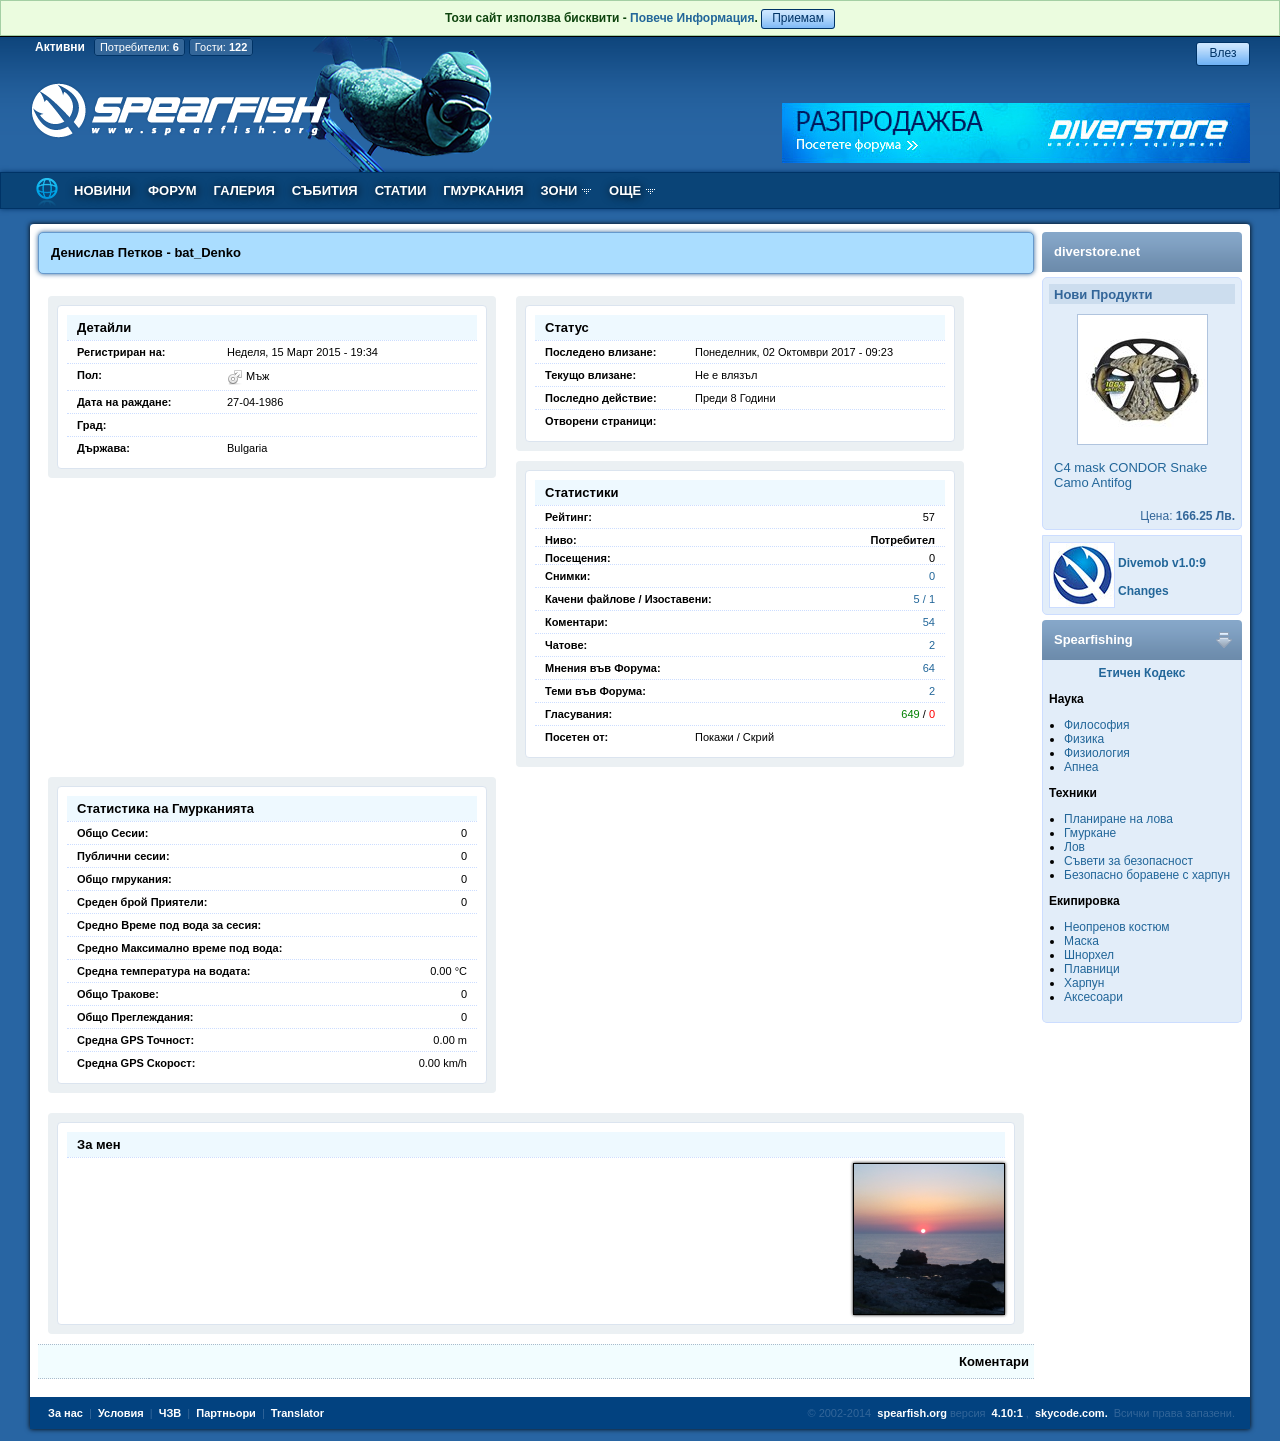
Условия (121, 1413)
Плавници (1092, 969)
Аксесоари (1093, 997)
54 (929, 622)
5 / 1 (924, 599)
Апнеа (1081, 767)
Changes (1143, 591)
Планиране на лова (1118, 819)
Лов (1074, 847)
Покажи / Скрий (734, 737)
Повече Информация (692, 18)
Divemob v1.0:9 (1162, 563)
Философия (1097, 725)
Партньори (226, 1413)
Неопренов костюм (1117, 927)
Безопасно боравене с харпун (1147, 875)
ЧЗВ (170, 1413)
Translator (297, 1413)
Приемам (798, 18)
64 (929, 668)
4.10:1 (1007, 1413)
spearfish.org (912, 1413)
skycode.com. (1071, 1413)
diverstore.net (1097, 251)
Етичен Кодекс (1142, 673)
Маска (1081, 941)
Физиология (1097, 753)
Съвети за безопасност (1128, 861)
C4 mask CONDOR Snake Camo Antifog (1130, 475)
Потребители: (139, 47)
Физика (1084, 739)
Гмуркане (1090, 833)
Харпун (1084, 983)
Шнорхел (1089, 955)
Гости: (221, 47)
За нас (65, 1413)
